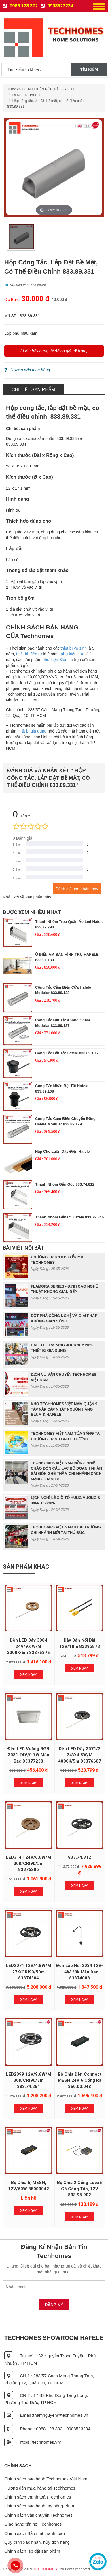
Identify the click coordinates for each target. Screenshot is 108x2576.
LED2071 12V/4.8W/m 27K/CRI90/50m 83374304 (28, 1972)
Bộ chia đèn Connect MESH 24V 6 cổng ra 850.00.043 (79, 2080)
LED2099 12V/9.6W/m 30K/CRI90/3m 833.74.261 (28, 2080)
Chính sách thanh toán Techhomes (37, 2496)
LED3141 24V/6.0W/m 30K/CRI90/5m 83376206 (28, 1863)
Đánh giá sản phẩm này (77, 889)
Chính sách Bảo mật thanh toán (34, 2533)
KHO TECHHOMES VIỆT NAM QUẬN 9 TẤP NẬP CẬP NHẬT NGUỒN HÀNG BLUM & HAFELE (64, 1409)
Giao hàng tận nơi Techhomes (33, 2524)
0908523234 (57, 6)
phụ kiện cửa (72, 654)
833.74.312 (79, 1857)
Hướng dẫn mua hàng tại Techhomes (39, 2488)
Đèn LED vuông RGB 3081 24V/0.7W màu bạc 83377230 (28, 1755)
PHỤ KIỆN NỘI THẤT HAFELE (51, 89)
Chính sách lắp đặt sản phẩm (32, 2551)
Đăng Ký (54, 2304)
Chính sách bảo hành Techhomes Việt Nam (45, 2478)
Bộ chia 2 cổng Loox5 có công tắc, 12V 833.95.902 (79, 2189)
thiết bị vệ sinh (73, 648)
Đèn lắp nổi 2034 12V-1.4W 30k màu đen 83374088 (79, 1972)
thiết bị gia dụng (31, 731)
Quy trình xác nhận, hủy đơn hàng (37, 2542)
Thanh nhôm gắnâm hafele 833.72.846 (69, 1217)
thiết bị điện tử (29, 654)
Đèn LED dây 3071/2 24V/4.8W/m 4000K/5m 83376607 (79, 1755)
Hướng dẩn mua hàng (27, 370)
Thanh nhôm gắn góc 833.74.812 (64, 1184)
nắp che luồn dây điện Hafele (62, 1151)
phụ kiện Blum (55, 659)
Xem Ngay (28, 1675)
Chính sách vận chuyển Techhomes (38, 2515)
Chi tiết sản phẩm (33, 389)
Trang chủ (15, 89)
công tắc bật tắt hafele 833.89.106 (66, 1053)
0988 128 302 (20, 6)
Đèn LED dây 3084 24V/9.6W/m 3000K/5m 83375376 (28, 1646)
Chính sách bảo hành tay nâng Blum (39, 2505)
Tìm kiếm (89, 69)
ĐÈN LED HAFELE (27, 95)
